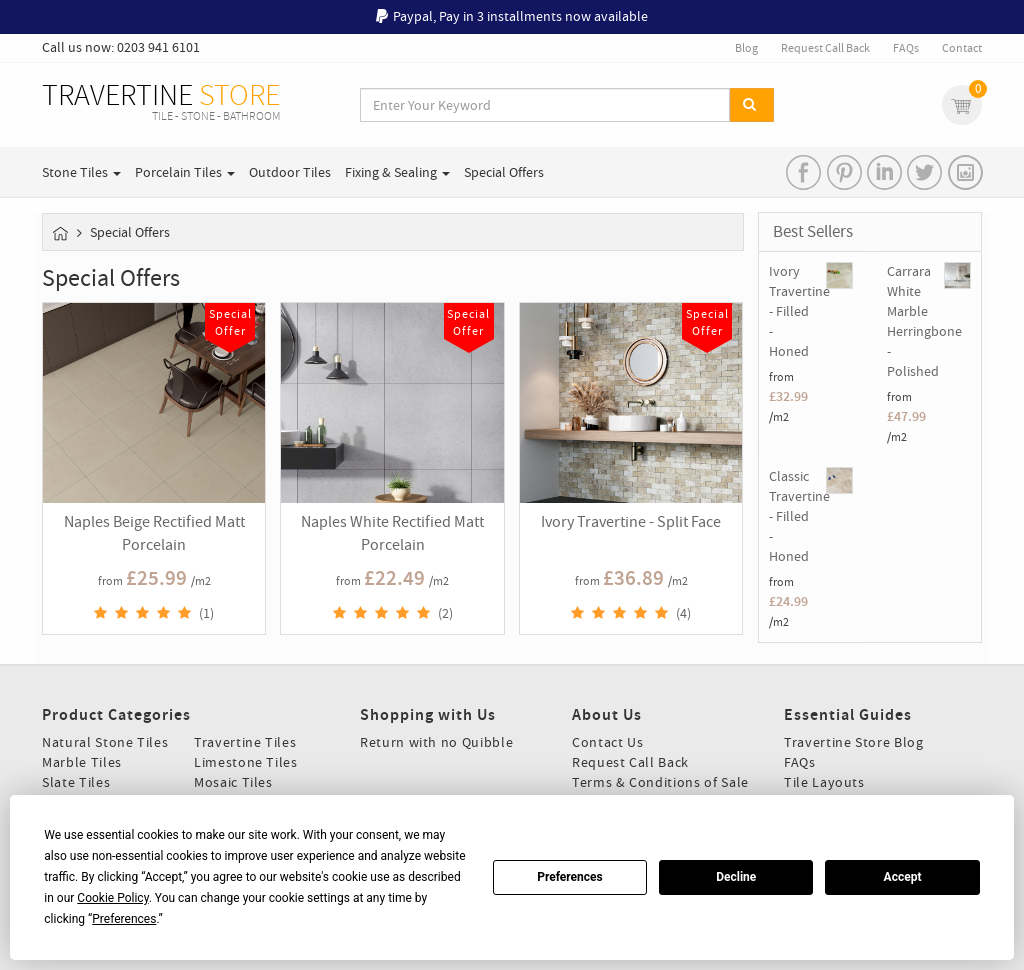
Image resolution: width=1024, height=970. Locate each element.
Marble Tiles (82, 762)
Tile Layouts (824, 782)
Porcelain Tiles (185, 172)
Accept (903, 877)
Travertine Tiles (245, 742)
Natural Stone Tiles (105, 742)
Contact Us (608, 742)
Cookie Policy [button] (112, 898)
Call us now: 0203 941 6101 (121, 47)
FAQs (906, 48)
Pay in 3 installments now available (543, 16)
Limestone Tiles (246, 762)
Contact (962, 48)
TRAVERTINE (161, 102)
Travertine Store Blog (854, 742)
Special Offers (504, 172)
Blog (746, 48)
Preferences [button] (124, 919)
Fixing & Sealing (397, 172)
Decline (736, 877)
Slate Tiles (76, 782)
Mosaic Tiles (233, 782)
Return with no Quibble (436, 742)
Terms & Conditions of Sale (660, 782)
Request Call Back (825, 48)
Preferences (570, 877)
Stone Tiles (81, 172)
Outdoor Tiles (290, 172)
